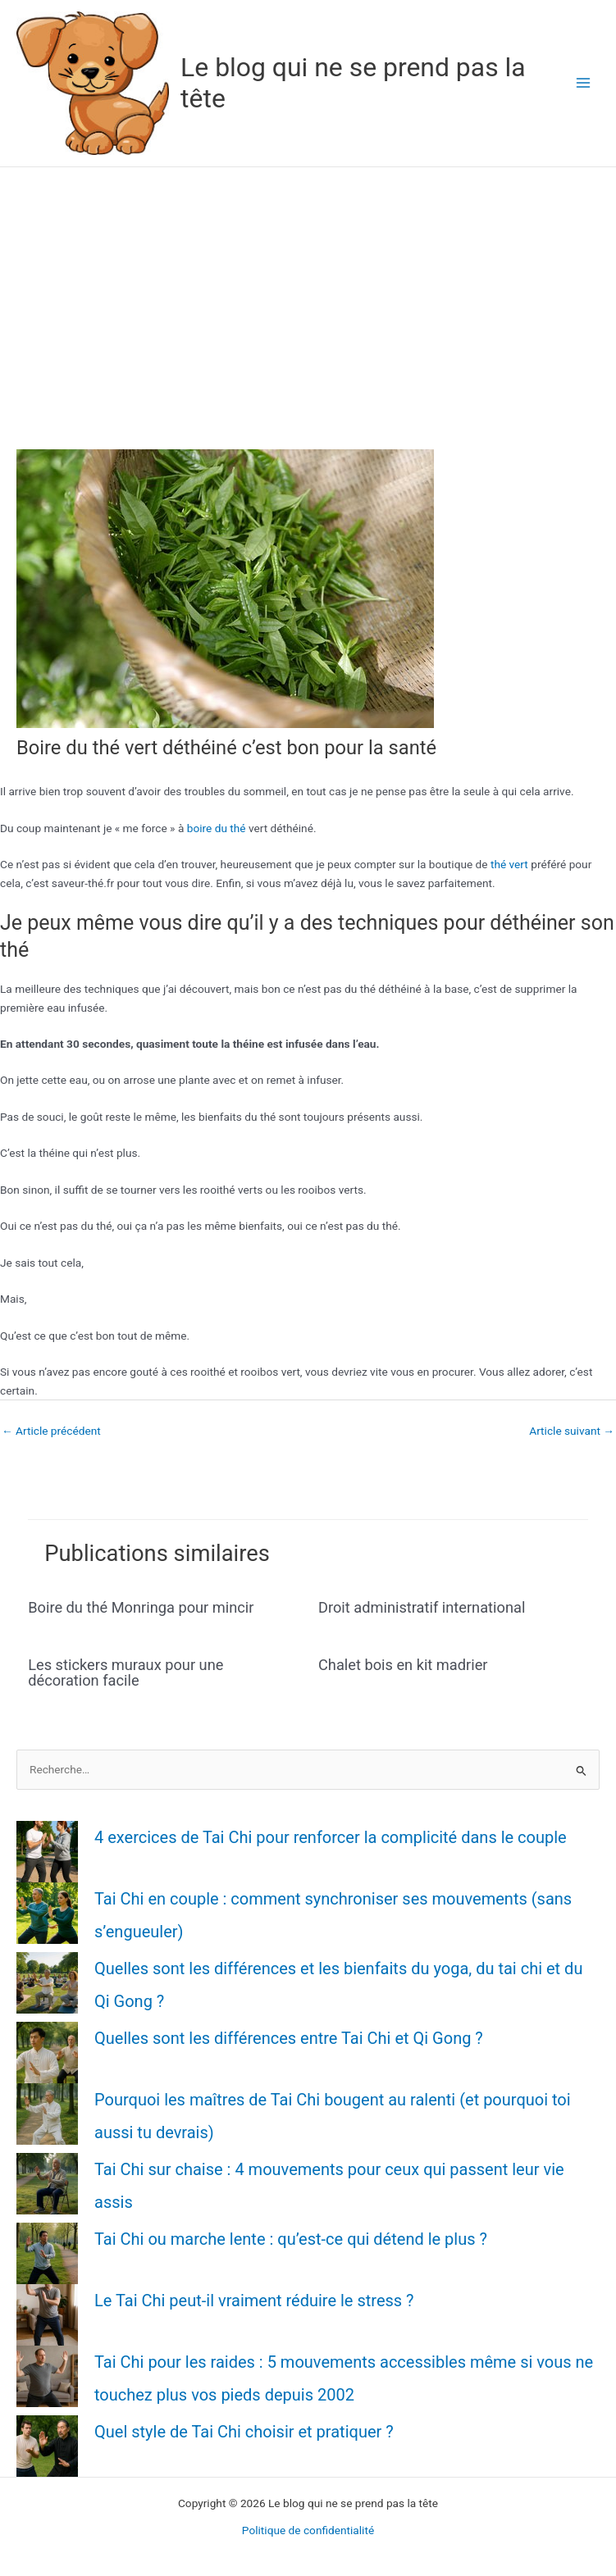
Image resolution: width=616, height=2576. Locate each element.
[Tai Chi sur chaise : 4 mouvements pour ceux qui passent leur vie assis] (47, 2183)
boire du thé (216, 828)
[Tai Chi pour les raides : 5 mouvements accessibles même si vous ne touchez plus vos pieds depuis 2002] (47, 2376)
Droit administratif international (421, 1607)
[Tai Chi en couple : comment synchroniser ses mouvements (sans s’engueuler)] (47, 1913)
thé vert (509, 864)
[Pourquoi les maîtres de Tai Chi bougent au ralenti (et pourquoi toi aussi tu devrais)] (47, 2114)
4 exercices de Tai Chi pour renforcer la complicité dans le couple (330, 1837)
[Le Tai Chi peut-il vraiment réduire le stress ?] (47, 2315)
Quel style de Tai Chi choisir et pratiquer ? (244, 2432)
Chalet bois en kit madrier (403, 1664)
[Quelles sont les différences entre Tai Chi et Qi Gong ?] (47, 2052)
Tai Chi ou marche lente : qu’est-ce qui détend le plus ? (290, 2239)
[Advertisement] (308, 290)
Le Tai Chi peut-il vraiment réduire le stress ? (254, 2300)
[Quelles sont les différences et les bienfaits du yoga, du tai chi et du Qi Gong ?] (47, 1983)
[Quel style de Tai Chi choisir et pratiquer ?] (47, 2446)
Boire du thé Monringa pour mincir (140, 1607)
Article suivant (571, 1430)
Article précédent (51, 1430)
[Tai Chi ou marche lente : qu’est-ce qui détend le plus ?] (47, 2253)
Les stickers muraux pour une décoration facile (125, 1672)
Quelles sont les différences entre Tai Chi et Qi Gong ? (288, 2038)
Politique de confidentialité (308, 2530)
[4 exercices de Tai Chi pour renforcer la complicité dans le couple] (47, 1851)
